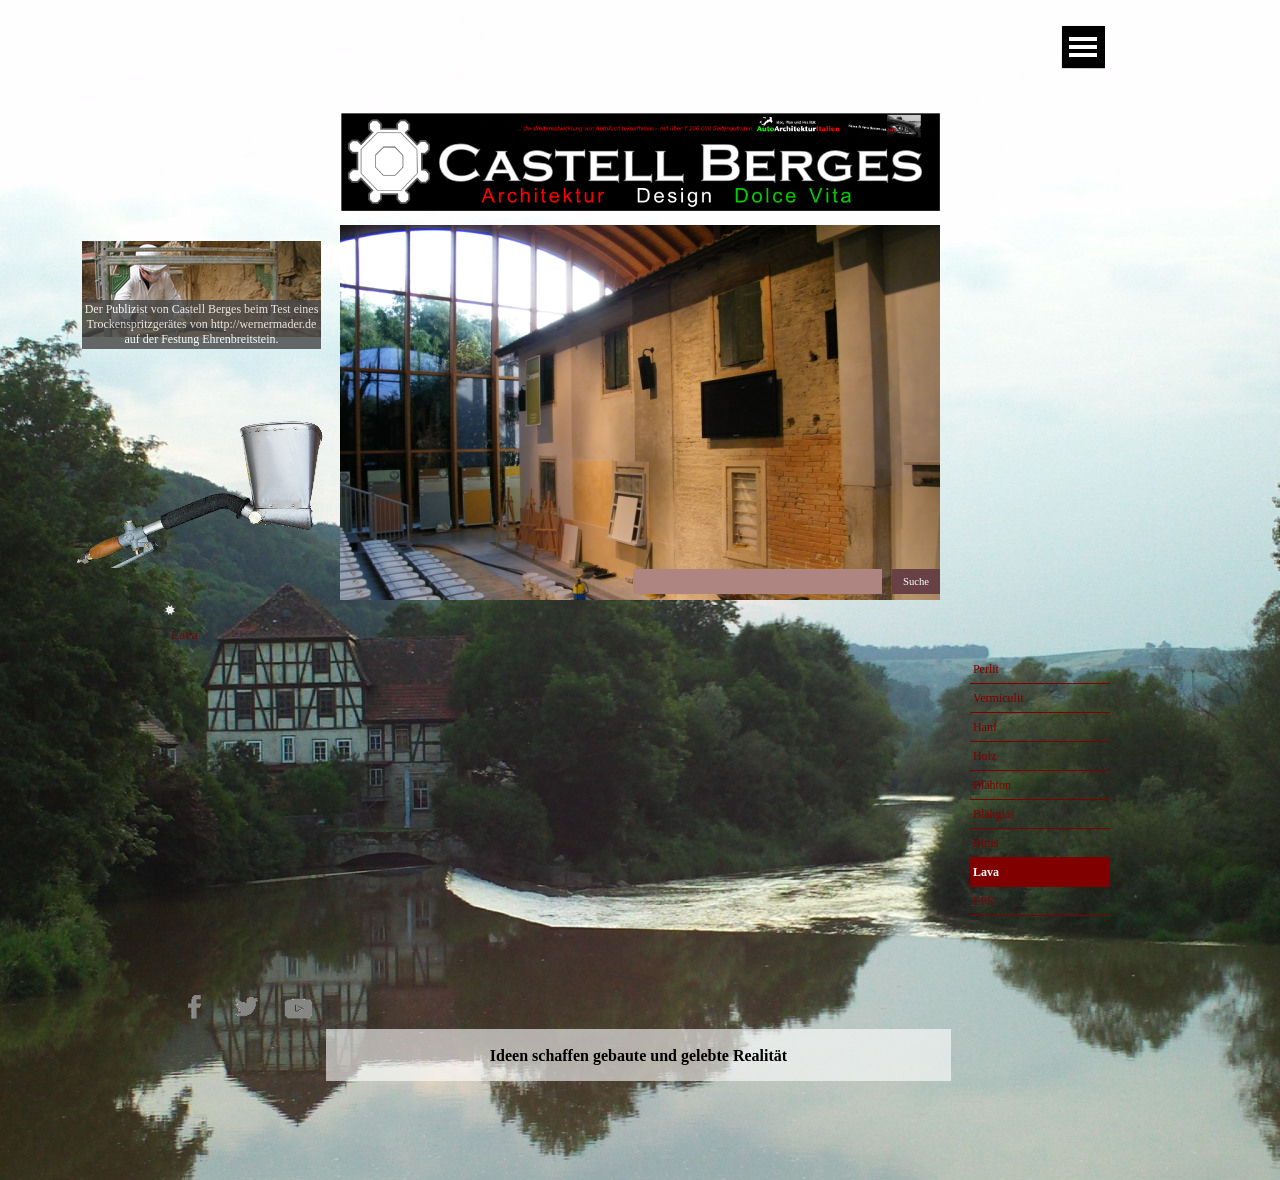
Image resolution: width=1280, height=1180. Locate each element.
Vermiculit (998, 698)
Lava (986, 872)
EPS (983, 901)
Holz (984, 756)
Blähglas (994, 814)
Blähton (992, 785)
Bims (985, 843)
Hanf (985, 727)
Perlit (986, 669)
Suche (916, 581)
